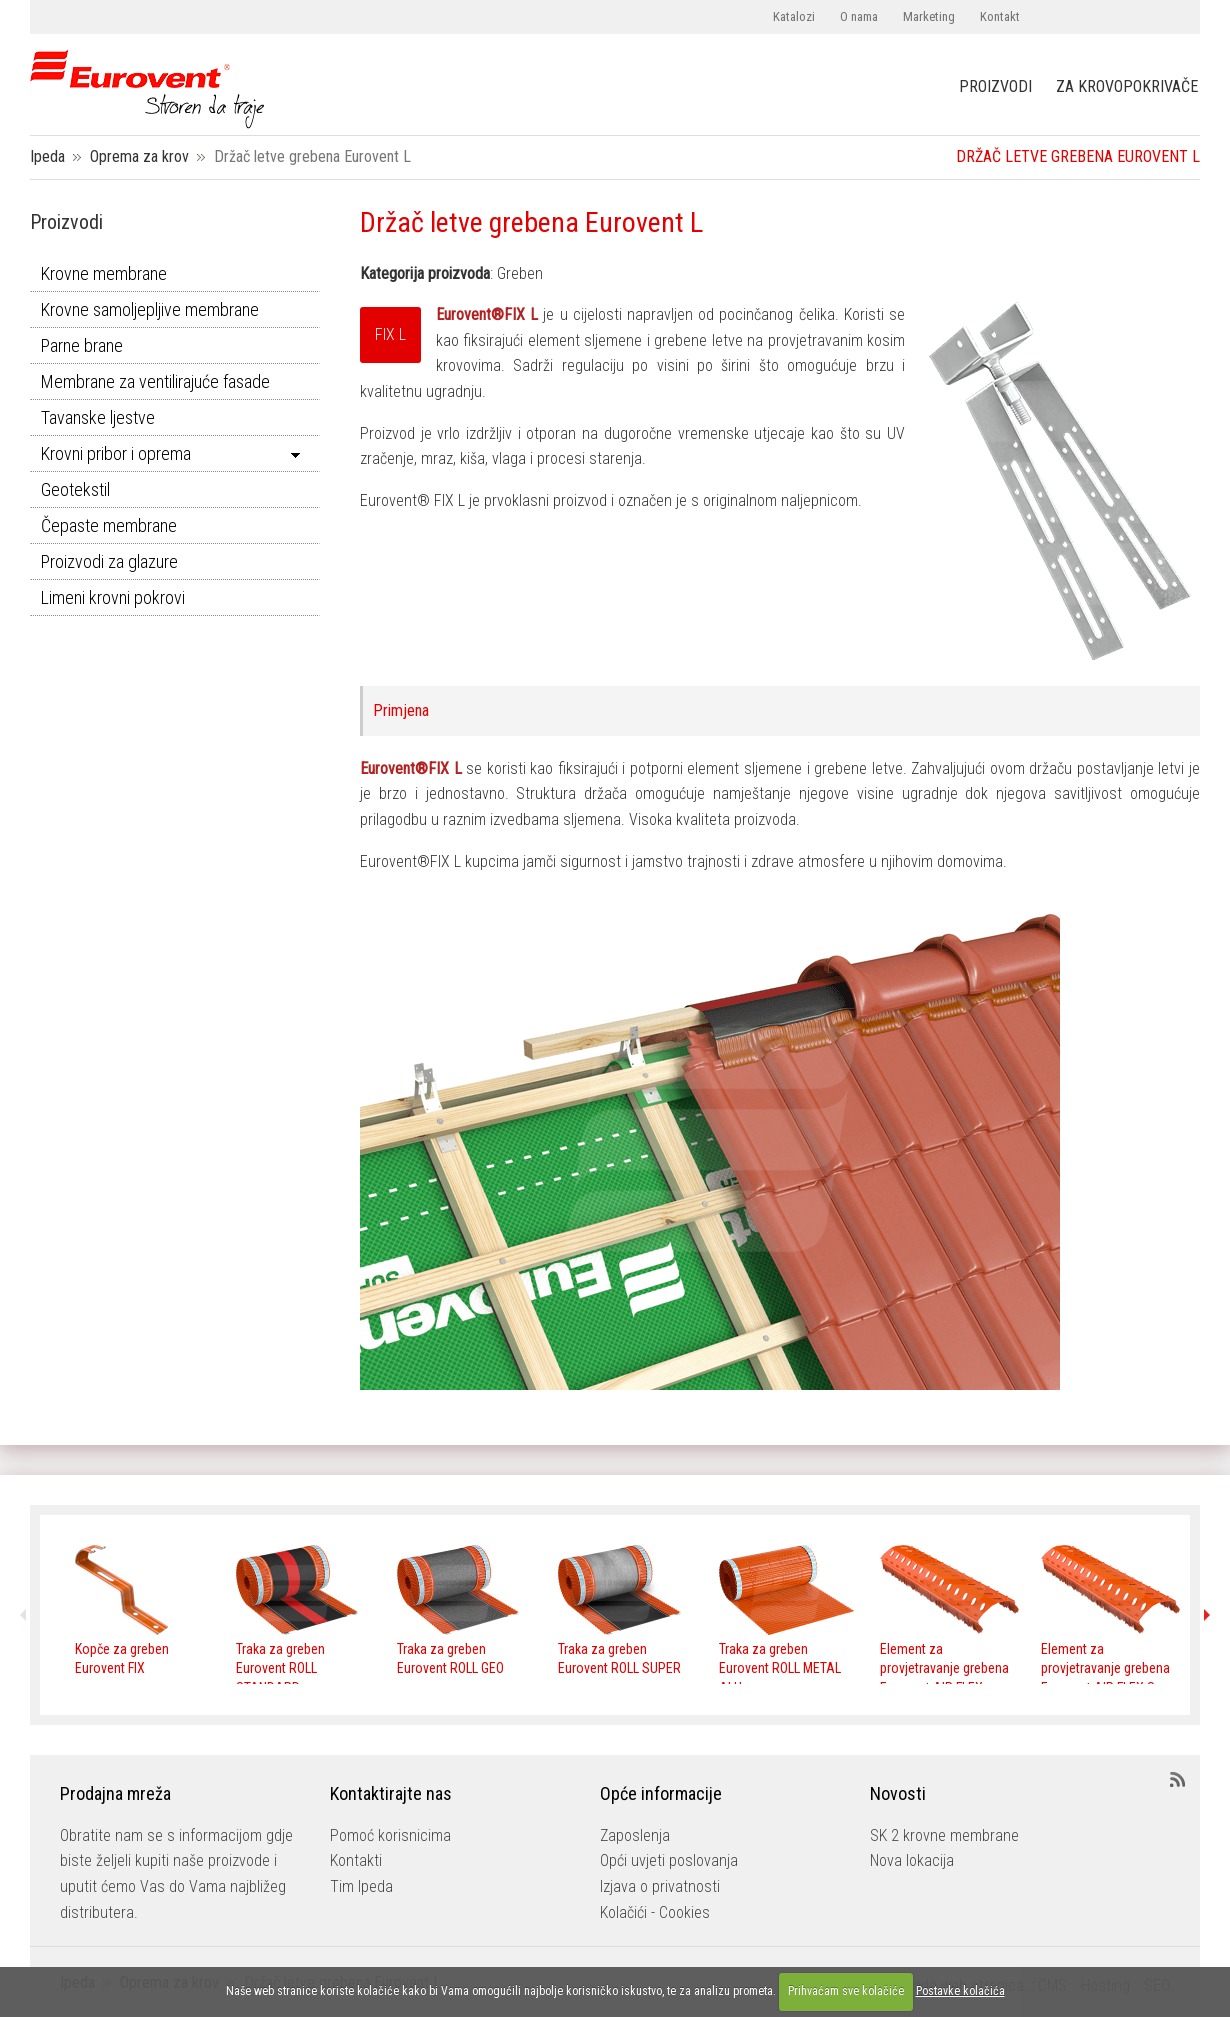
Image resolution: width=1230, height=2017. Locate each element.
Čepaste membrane (109, 525)
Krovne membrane (104, 273)
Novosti (898, 1793)
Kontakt (1000, 16)
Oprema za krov (139, 156)
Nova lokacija (912, 1860)
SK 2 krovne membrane (944, 1835)
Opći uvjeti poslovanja (669, 1860)
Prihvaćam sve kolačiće (846, 1991)
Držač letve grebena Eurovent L (531, 222)
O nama (859, 16)
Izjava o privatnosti (660, 1886)
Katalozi (794, 16)
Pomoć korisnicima (390, 1835)
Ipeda (47, 156)
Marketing (929, 16)
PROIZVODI (995, 86)
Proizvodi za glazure (109, 561)
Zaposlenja (635, 1835)
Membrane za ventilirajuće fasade (155, 381)
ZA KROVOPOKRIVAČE (1127, 87)
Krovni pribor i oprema (116, 453)
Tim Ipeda (361, 1886)
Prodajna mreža (115, 1793)
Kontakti (356, 1860)
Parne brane (82, 345)
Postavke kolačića (960, 1991)
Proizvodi (66, 222)
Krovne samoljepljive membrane (150, 309)
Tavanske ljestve (98, 417)
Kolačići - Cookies (655, 1912)
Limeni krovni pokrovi (113, 597)
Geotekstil (75, 489)
